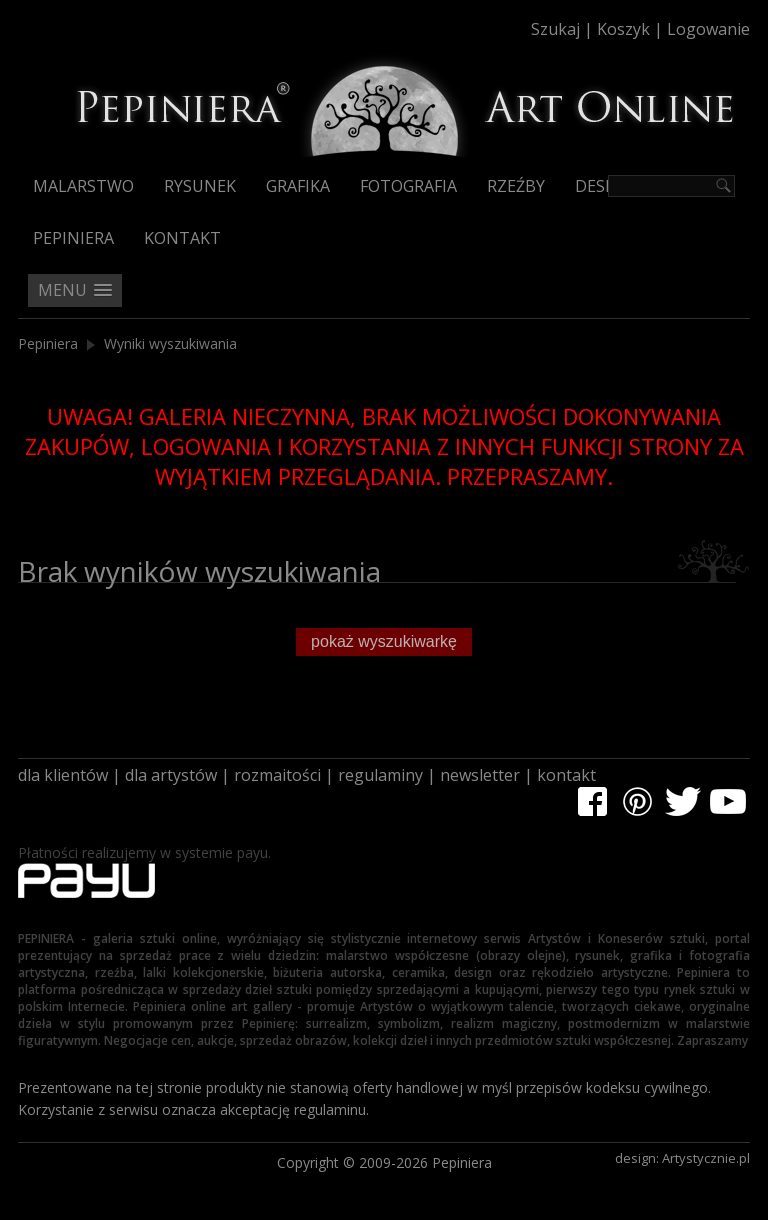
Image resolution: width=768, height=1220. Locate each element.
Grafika (298, 186)
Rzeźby (516, 186)
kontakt (566, 775)
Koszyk (623, 29)
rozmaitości (277, 775)
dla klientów (63, 775)
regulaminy (380, 775)
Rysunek (200, 186)
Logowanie (708, 29)
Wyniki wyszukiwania (170, 343)
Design (604, 186)
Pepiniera (73, 238)
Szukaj (555, 29)
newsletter (480, 775)
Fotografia (408, 186)
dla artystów (171, 775)
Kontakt (182, 238)
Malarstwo (83, 186)
